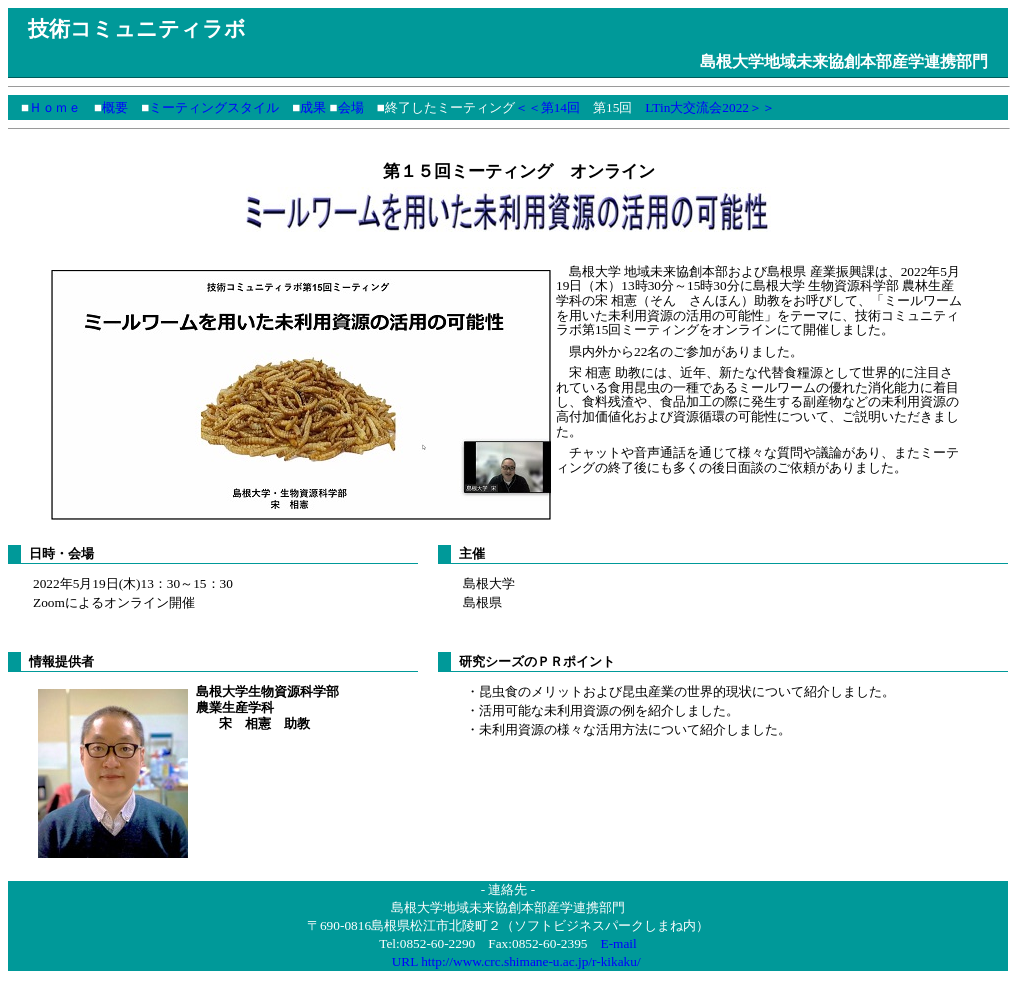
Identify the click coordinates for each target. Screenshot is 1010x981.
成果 (313, 107)
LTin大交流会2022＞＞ (710, 107)
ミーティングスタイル (214, 107)
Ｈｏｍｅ (55, 107)
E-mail (618, 945)
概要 (115, 107)
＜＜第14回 (547, 107)
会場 (351, 107)
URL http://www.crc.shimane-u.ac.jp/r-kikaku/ (516, 963)
